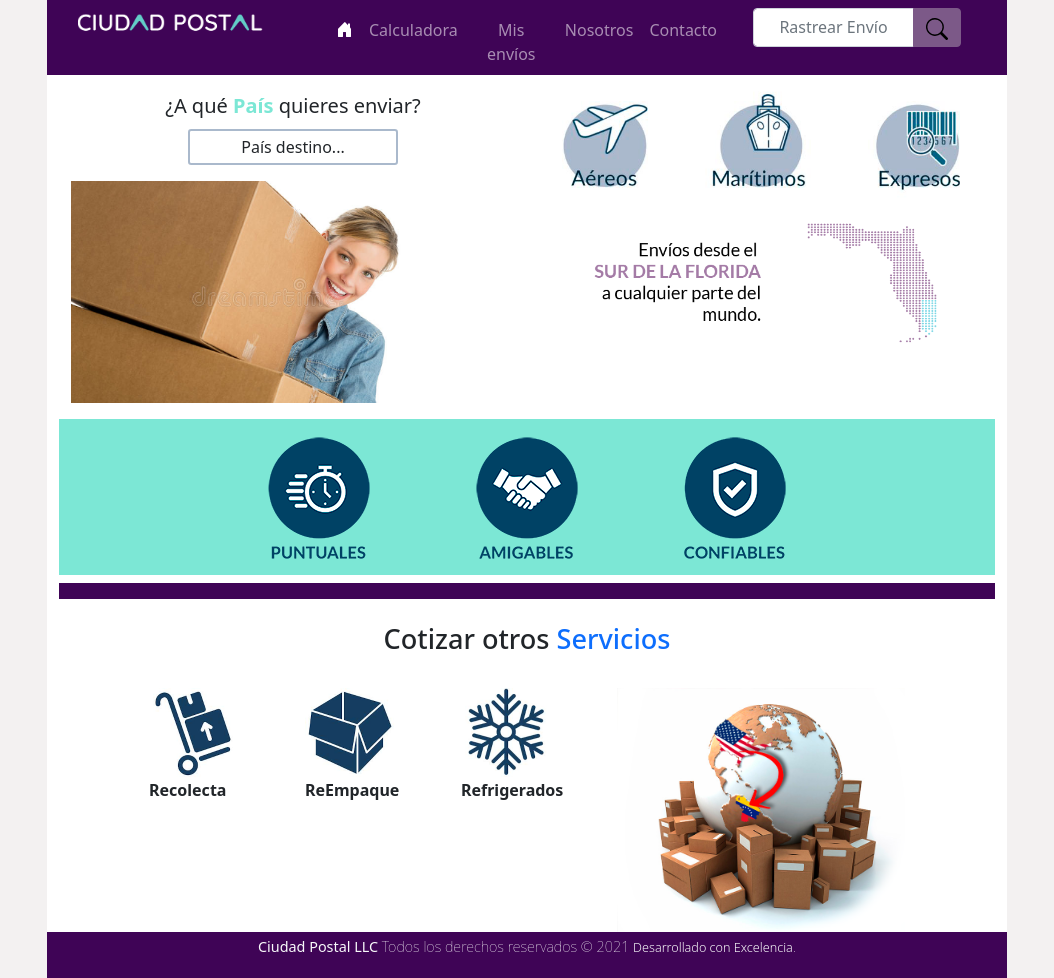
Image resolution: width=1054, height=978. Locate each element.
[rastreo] (833, 27)
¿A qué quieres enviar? (293, 105)
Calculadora (413, 30)
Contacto (683, 30)
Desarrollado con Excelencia (713, 947)
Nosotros (599, 30)
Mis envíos (511, 42)
